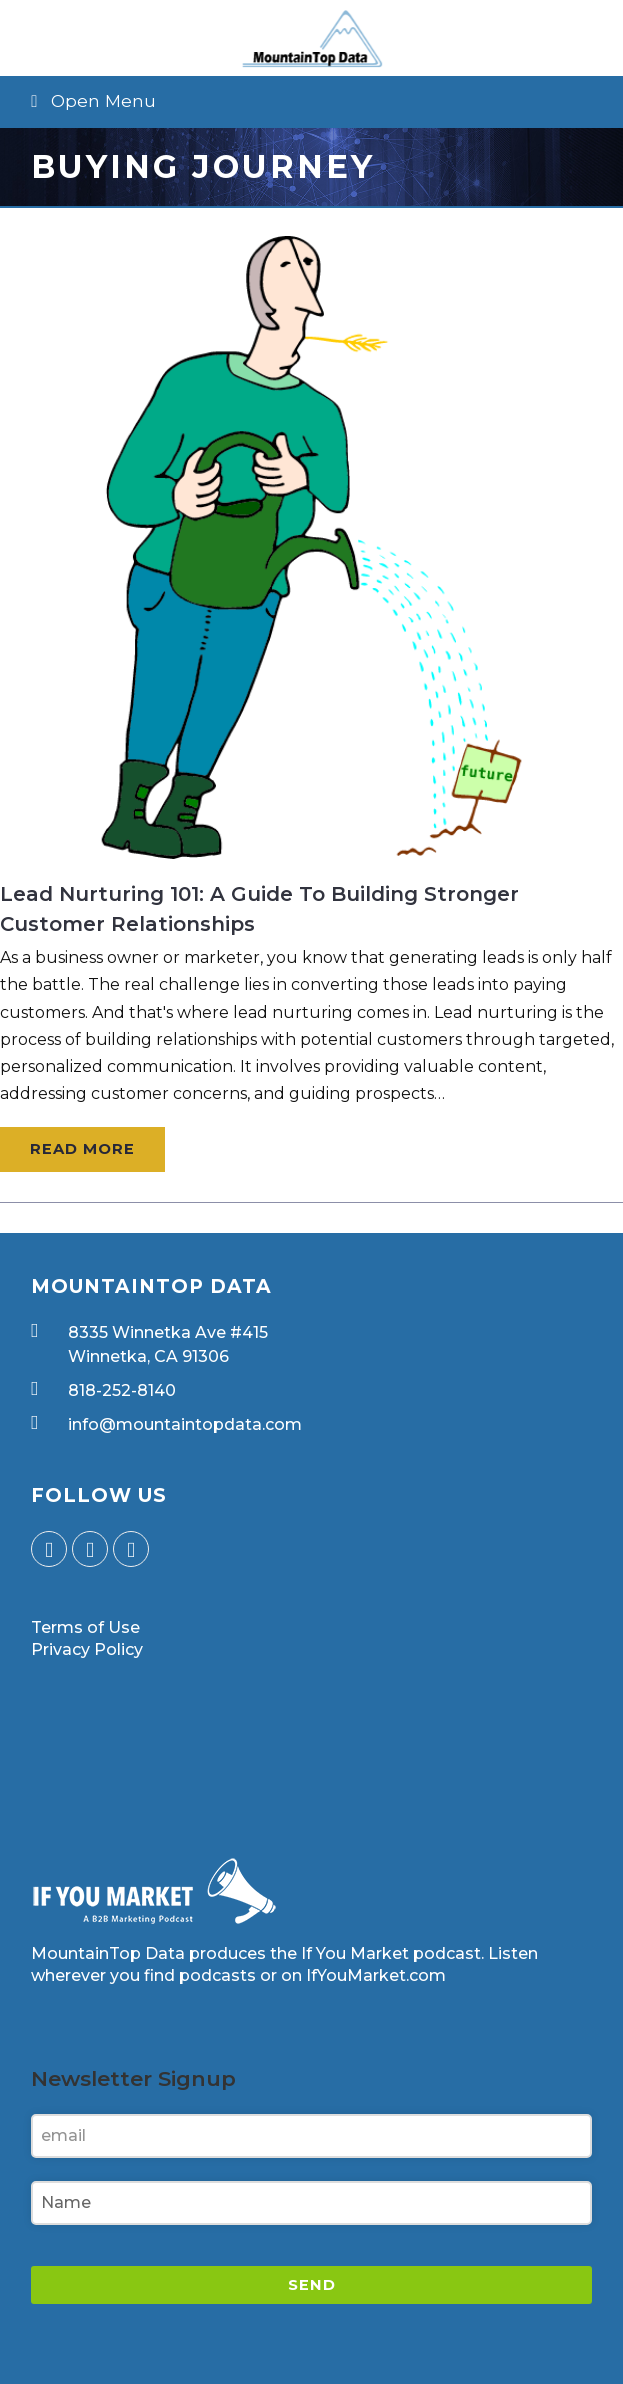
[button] (311, 101)
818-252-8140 (122, 1390)
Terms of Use (85, 1627)
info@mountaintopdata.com (185, 1424)
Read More (82, 1149)
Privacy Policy (87, 1649)
